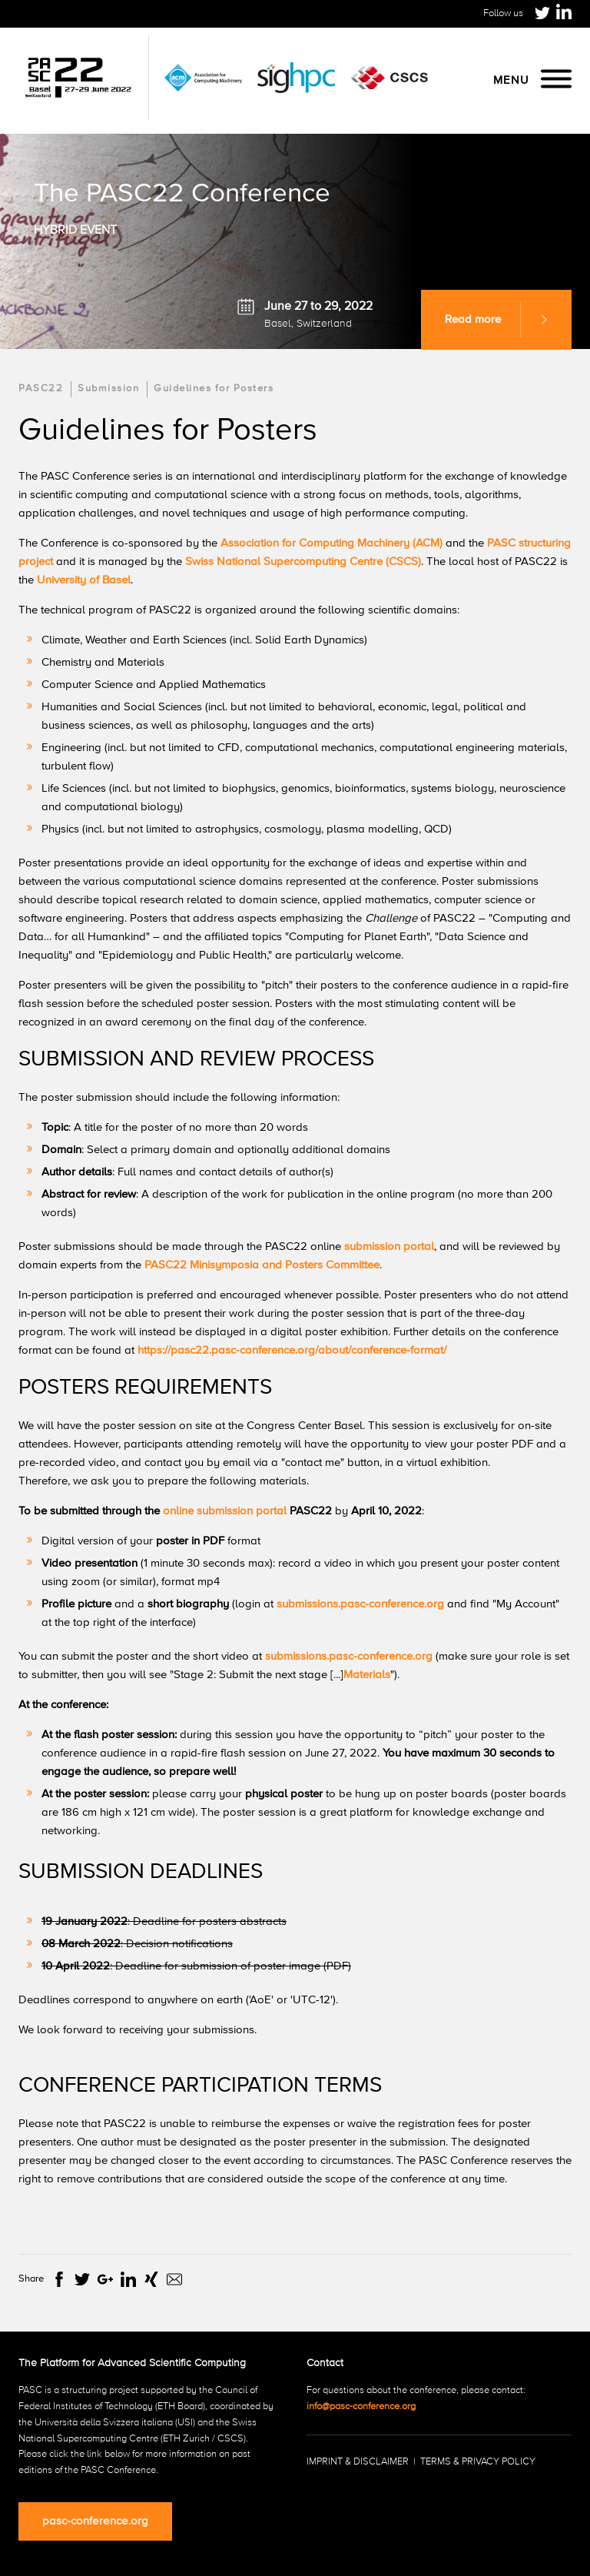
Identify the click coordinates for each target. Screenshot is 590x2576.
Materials (366, 1674)
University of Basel (84, 580)
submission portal (389, 1246)
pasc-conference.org (95, 2521)
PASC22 (40, 389)
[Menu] (556, 80)
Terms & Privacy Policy (477, 2462)
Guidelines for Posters (213, 389)
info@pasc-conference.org (361, 2406)
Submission (108, 389)
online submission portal (225, 1511)
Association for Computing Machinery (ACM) (333, 543)
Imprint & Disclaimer (358, 2462)
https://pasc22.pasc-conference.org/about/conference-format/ (292, 1350)
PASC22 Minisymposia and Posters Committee (262, 1265)
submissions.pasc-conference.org (360, 1604)
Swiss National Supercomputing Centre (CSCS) (303, 561)
